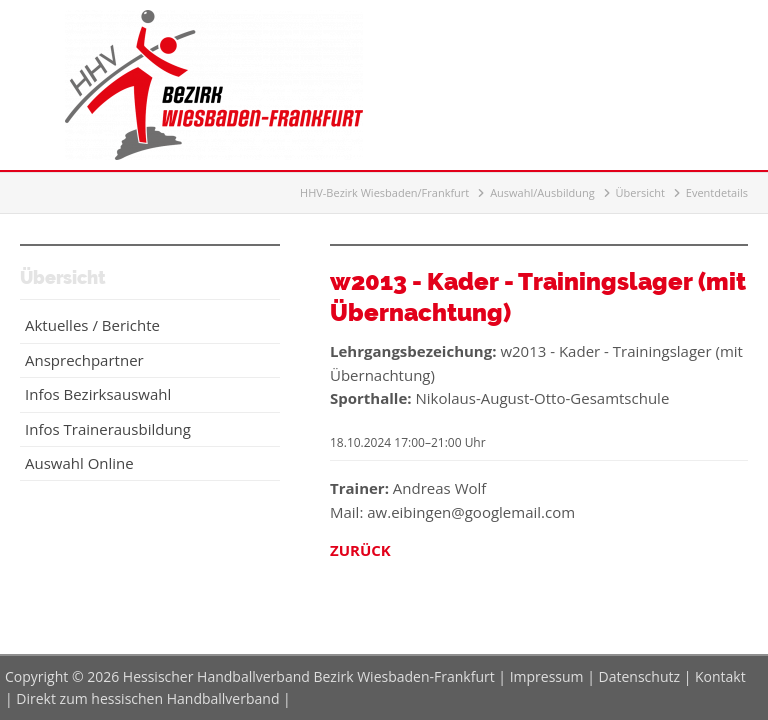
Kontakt (720, 676)
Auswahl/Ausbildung (542, 192)
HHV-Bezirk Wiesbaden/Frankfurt (384, 192)
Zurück (360, 550)
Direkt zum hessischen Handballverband (147, 698)
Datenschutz (639, 676)
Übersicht (640, 192)
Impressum (547, 676)
